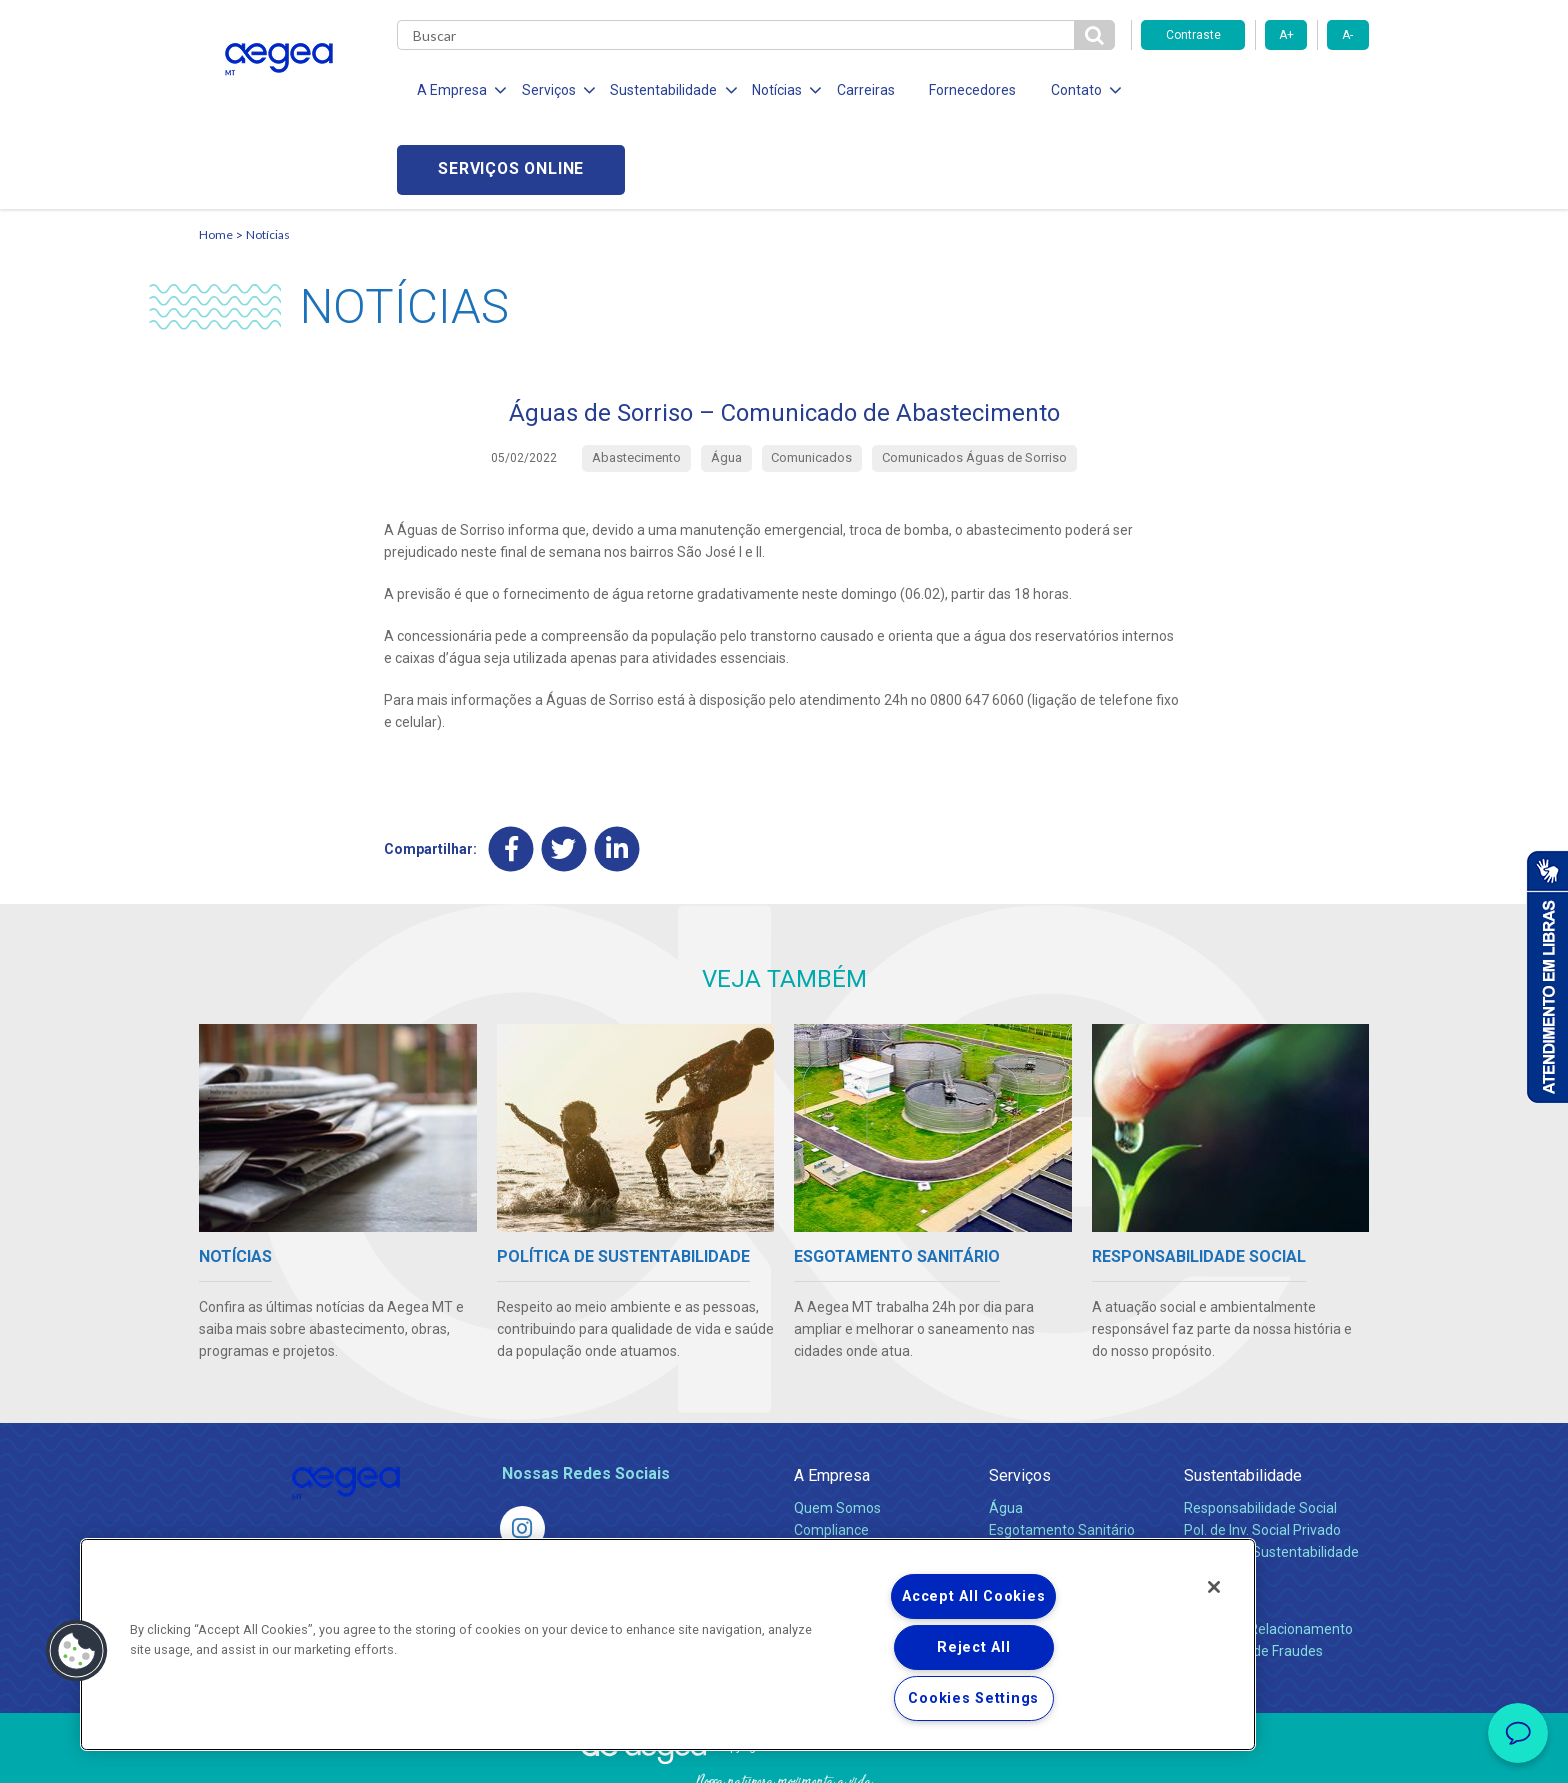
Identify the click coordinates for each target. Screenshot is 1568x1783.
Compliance (831, 1450)
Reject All (973, 1647)
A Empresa (832, 1395)
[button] (77, 1651)
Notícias (268, 155)
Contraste (1193, 35)
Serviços (1020, 1395)
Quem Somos (837, 1428)
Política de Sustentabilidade (1271, 1472)
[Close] (1214, 1587)
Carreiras (863, 90)
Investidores (832, 1472)
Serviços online (1255, 90)
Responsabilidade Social (1260, 1428)
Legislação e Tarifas (1052, 1472)
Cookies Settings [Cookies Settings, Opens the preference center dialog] (973, 1698)
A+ (1286, 35)
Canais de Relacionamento (1268, 1549)
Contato (1211, 1516)
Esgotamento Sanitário (1062, 1450)
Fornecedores (969, 90)
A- (1347, 35)
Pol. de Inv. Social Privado (1262, 1450)
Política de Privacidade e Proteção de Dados (784, 1753)
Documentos (1029, 1516)
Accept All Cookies (973, 1596)
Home (216, 155)
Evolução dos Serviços (1059, 1494)
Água (1006, 1428)
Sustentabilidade (1243, 1395)
